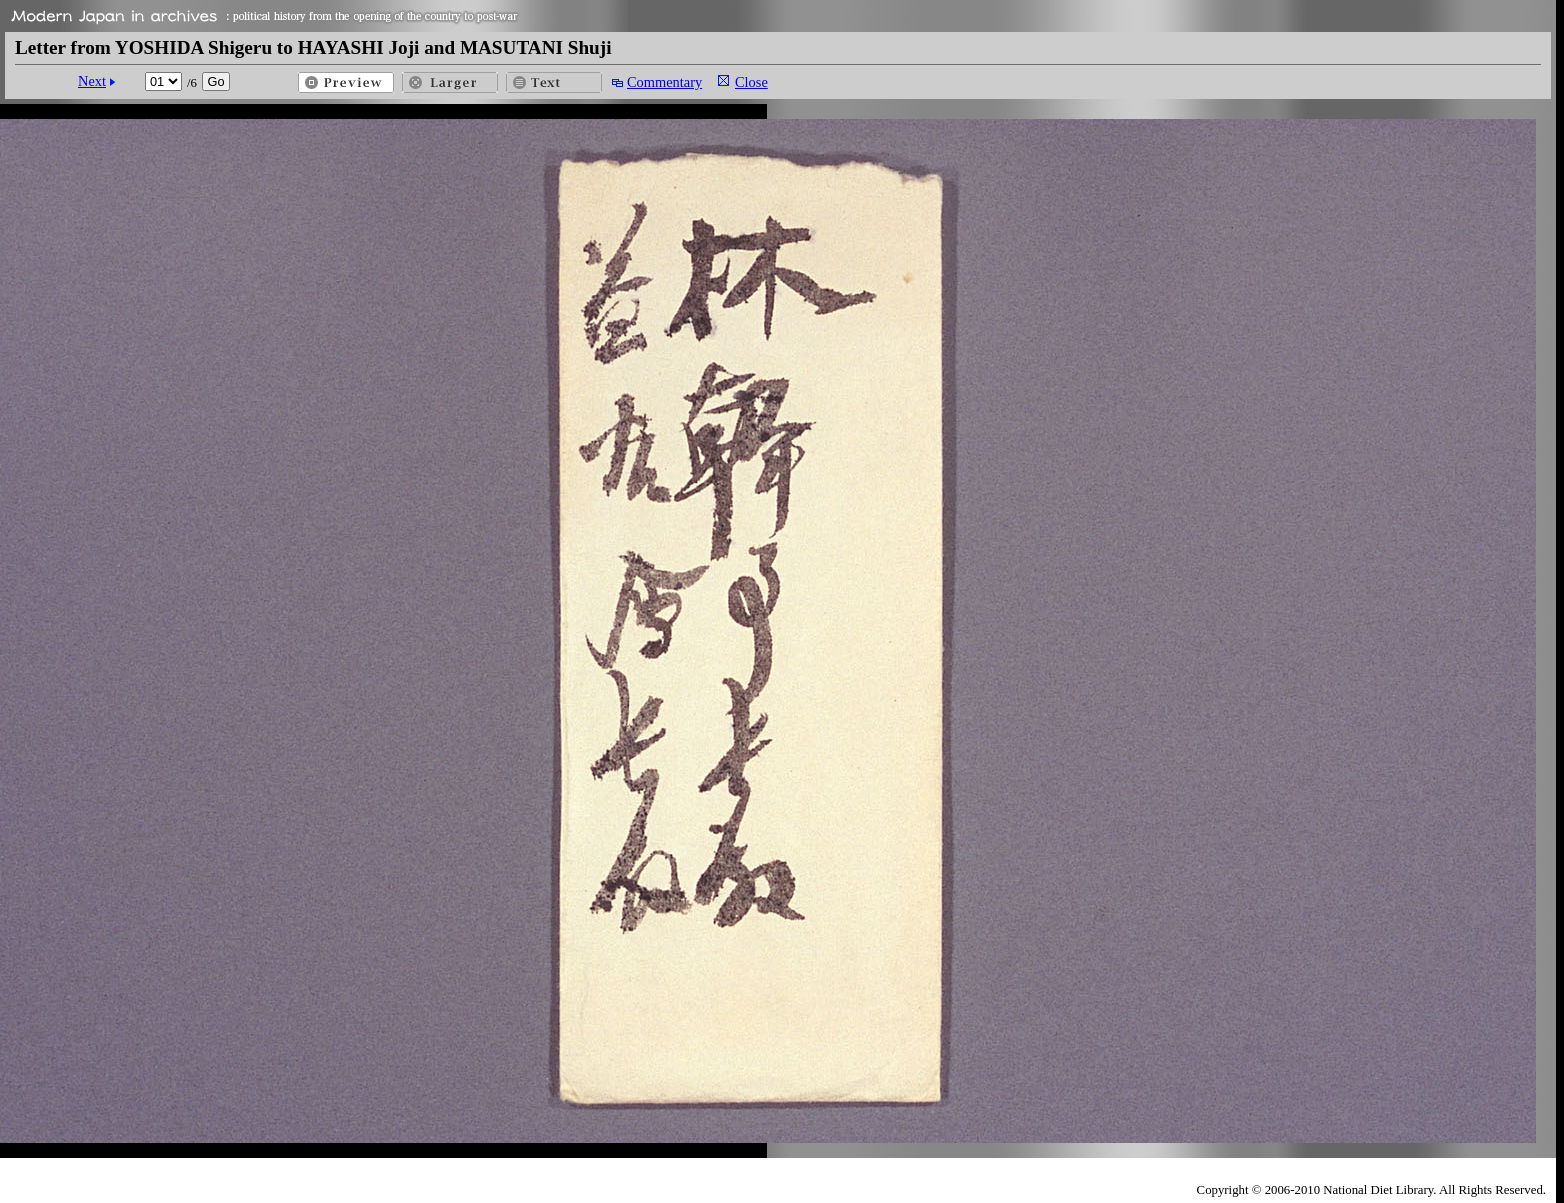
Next (92, 81)
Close (751, 82)
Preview (346, 82)
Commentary (664, 82)
